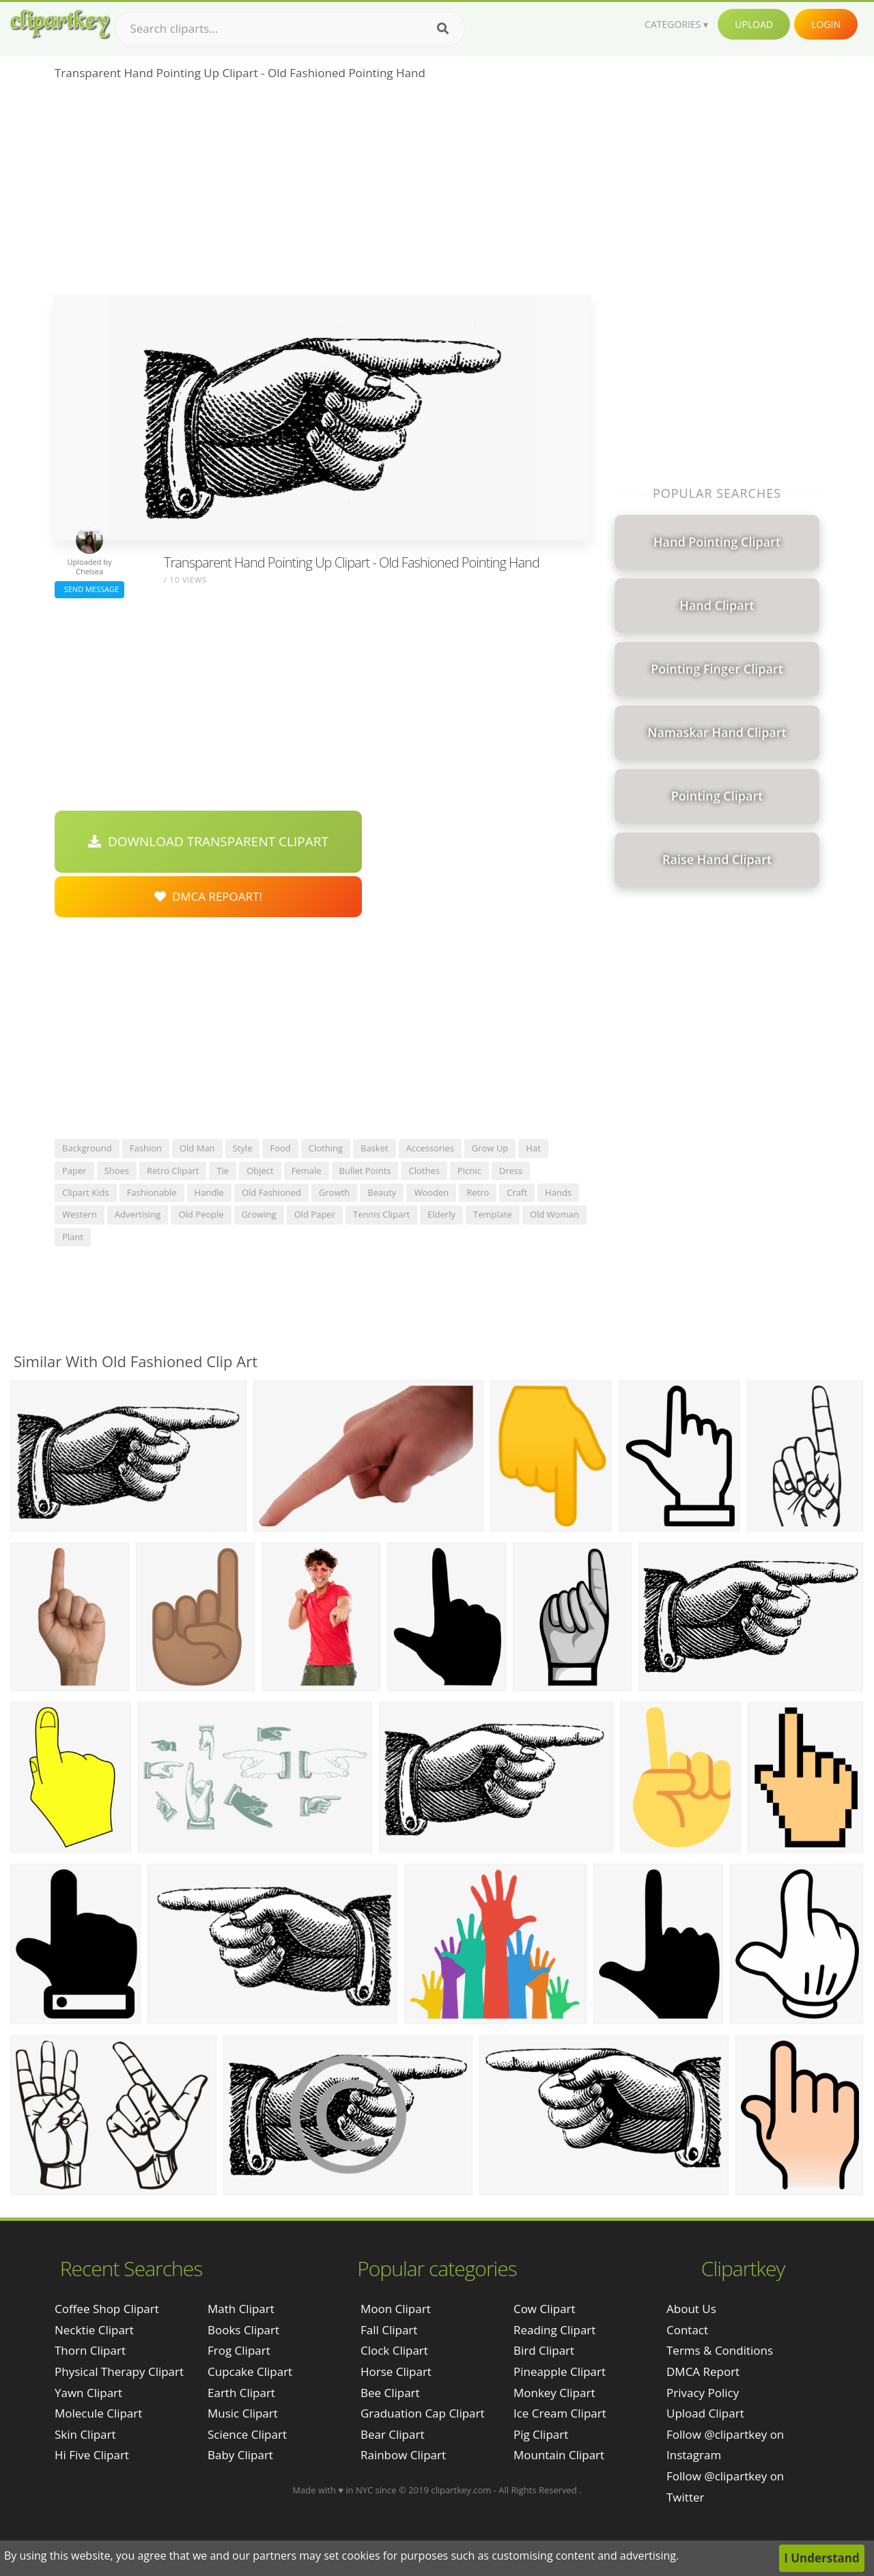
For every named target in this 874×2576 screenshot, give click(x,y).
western (79, 1214)
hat (533, 1148)
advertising (138, 1214)
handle (209, 1192)
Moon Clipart (396, 2308)
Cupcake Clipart (250, 2371)
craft (517, 1192)
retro (477, 1192)
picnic (469, 1170)
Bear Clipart (392, 2434)
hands (558, 1192)
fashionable (152, 1192)
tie (222, 1170)
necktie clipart (94, 2330)
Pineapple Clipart (559, 2371)
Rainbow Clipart (403, 2455)
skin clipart (85, 2434)
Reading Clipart (554, 2330)
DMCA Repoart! (208, 896)
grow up (490, 1148)
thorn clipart (90, 2350)
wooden (431, 1192)
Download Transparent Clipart (208, 841)
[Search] (443, 28)
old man (197, 1148)
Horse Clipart (396, 2371)
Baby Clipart (240, 2455)
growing (259, 1214)
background (87, 1148)
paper (74, 1170)
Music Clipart (243, 2413)
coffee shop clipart (107, 2308)
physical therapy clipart (119, 2371)
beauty (381, 1192)
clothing (326, 1148)
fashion (146, 1148)
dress (510, 1170)
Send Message (89, 589)
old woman (554, 1214)
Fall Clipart (389, 2330)
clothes (423, 1170)
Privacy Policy (702, 2392)
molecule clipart (98, 2413)
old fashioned (271, 1192)
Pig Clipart (540, 2434)
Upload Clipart (705, 2413)
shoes (116, 1170)
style (243, 1148)
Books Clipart (243, 2330)
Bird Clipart (543, 2350)
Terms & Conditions (719, 2350)
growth (334, 1192)
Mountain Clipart (558, 2455)
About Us (691, 2308)
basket (375, 1148)
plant (72, 1237)
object (260, 1170)
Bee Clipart (390, 2392)
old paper (314, 1214)
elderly (441, 1214)
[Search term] (290, 28)
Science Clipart (247, 2434)
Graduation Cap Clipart (423, 2413)
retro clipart (173, 1170)
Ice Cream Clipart (559, 2413)
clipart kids (85, 1192)
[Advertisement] (323, 192)
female (307, 1170)
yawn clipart (88, 2392)
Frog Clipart (239, 2350)
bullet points (365, 1170)
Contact (687, 2330)
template (492, 1214)
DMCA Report (702, 2371)
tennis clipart (381, 1214)
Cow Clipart (544, 2308)
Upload (754, 24)
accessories (430, 1148)
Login (826, 24)
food (280, 1148)
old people (200, 1214)
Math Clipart (241, 2308)
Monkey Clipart (554, 2392)
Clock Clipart (394, 2350)
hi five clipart (92, 2455)
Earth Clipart (241, 2392)
